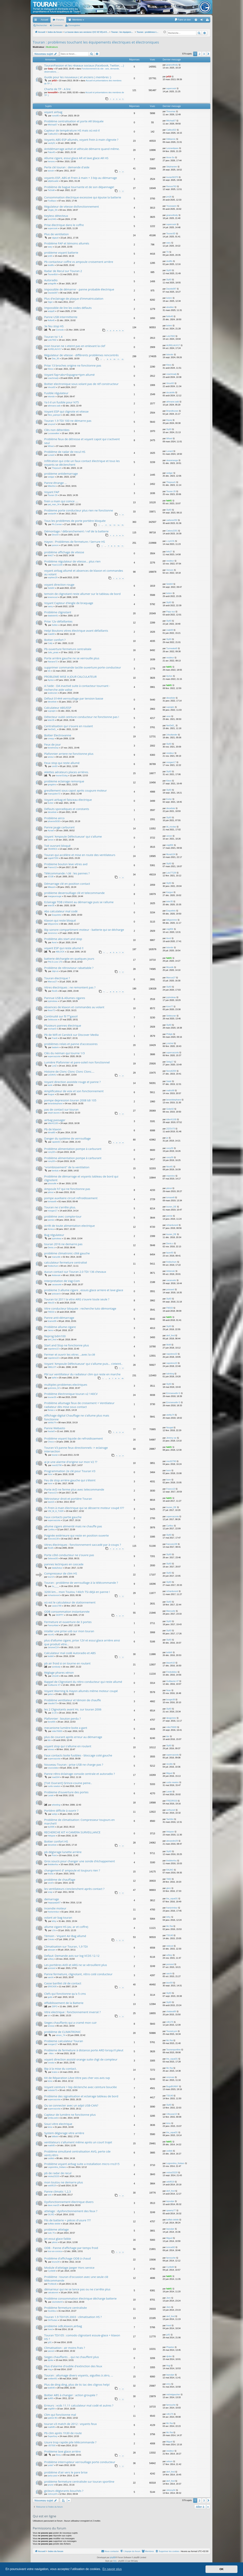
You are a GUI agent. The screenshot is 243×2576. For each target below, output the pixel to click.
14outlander (171, 734)
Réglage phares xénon (59, 1672)
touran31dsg (62, 775)
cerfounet (170, 1810)
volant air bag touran (58, 1917)
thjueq (169, 420)
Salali (168, 1081)
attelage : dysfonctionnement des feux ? (70, 2211)
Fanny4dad (53, 1625)
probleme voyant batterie (61, 252)
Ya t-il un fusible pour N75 (61, 402)
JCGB (50, 876)
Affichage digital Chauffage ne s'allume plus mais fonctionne (76, 1417)
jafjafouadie (53, 181)
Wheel (51, 446)
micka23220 (53, 2176)
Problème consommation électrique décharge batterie (80, 2298)
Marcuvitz (170, 1611)
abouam (51, 1950)
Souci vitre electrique (58, 2124)
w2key (51, 1959)
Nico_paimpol (54, 415)
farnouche (171, 2258)
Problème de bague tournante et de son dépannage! (79, 187)
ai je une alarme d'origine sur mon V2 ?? (70, 1462)
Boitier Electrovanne (57, 735)
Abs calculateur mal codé (60, 911)
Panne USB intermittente (60, 317)
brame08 (52, 1321)
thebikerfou (53, 1864)
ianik (50, 1085)
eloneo (51, 1749)
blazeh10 (170, 1663)
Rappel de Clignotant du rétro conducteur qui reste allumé (83, 1682)
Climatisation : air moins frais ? (64, 2348)
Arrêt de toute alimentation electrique (69, 1226)
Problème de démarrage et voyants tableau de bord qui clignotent (81, 1178)
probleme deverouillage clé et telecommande (74, 893)
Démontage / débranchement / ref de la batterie (76, 531)
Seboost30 (53, 1558)
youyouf (51, 424)
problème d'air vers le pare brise (65, 2472)
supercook (171, 88)
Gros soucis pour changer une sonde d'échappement (79, 1861)
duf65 (50, 2398)
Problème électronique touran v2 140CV (71, 1394)
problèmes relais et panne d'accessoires (71, 1044)
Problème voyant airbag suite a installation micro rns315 (82, 2164)
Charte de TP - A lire (57, 89)
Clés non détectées (56, 430)
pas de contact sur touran (61, 1109)
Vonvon (169, 570)
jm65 (50, 256)
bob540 (51, 2388)
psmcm (55, 545)
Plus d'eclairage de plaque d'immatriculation (73, 298)
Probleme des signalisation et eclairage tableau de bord (81, 2096)
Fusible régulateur (56, 393)
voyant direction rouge (59, 584)
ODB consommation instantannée (67, 1611)
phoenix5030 (54, 821)
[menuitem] (182, 20)
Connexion (58, 25)
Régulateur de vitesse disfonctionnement (71, 206)
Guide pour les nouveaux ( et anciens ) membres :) (77, 77)
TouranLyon (171, 2031)
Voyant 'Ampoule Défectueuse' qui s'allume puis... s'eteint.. (83, 1364)
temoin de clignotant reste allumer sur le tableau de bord (82, 594)
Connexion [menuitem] (203, 20)
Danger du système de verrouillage (67, 1138)
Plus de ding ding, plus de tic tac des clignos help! (77, 2384)
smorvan (170, 2077)
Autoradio (51, 280)
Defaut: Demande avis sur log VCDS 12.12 (71, 1956)
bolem (169, 298)
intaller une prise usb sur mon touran (69, 1631)
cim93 (54, 766)
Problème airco (54, 818)
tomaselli (52, 1201)
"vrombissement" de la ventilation (66, 1167)
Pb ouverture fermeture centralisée (67, 649)
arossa (51, 2026)
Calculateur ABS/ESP (57, 708)
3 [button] (204, 54)
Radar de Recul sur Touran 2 (63, 271)
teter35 (51, 720)
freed (50, 2329)
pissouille (52, 1183)
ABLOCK (60, 951)
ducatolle (170, 392)
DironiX (55, 535)
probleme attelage (56, 2229)
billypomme (53, 924)
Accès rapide (36, 20)
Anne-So (170, 157)
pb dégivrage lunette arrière (63, 1852)
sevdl (50, 1883)
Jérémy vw (171, 1438)
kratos (55, 2072)
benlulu (55, 1170)
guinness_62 (54, 1388)
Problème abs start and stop (63, 939)
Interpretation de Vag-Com (62, 1281)
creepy (51, 738)
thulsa (50, 1873)
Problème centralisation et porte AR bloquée (74, 121)
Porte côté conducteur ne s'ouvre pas (69, 1555)
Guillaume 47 (54, 1685)
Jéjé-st (55, 971)
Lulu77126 (171, 873)
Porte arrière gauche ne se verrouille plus (71, 658)
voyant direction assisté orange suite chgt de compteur (80, 2059)
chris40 (55, 1676)
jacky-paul (52, 2475)
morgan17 (171, 762)
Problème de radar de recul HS (64, 452)
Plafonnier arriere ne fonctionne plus (68, 754)
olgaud (55, 238)
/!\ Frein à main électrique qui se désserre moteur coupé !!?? (84, 1508)
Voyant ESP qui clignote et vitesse (66, 411)
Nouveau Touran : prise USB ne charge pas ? (73, 1764)
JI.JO (54, 1713)
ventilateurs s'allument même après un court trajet (78, 2142)
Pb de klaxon (52, 1129)
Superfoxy (52, 2436)
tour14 (51, 1577)
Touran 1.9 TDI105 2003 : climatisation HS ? (73, 2317)
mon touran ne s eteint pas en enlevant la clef (74, 346)
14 (118, 525)
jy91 (50, 2342)
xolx (50, 2195)
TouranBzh (53, 274)
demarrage (51, 1899)
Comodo (60, 330)
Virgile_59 (52, 210)
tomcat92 (170, 2247)
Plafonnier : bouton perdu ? (62, 1718)
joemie (51, 1220)
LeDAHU (52, 1075)
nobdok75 (52, 2090)
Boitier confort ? (54, 640)
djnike (50, 2360)
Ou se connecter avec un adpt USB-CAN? (71, 2105)
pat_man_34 (54, 504)
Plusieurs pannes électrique (62, 1025)
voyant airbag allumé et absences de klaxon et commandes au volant (83, 572)
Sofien (55, 625)
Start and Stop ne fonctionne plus (66, 1345)
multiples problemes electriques (65, 1384)
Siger (50, 302)
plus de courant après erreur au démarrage (73, 1737)
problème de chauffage (59, 1879)
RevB (54, 991)
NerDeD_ (52, 729)
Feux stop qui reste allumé (62, 763)
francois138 (53, 1539)
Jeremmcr (52, 933)
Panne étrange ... (55, 483)
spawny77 (171, 2210)
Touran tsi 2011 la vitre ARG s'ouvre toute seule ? (76, 1299)
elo (49, 671)
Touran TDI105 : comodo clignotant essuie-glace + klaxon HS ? (82, 2337)
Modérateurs (52, 47)
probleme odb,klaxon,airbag (63, 2326)
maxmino (170, 1176)
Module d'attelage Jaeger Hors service (69, 2267)
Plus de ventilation (56, 234)
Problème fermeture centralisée (65, 2308)
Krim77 (169, 1006)
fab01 (169, 500)
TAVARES (52, 849)
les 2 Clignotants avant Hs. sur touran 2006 (72, 1709)
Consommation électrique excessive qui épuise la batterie (82, 197)
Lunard (51, 455)
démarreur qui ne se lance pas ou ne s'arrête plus (77, 2289)
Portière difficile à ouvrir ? (61, 1810)
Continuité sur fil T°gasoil (60, 1016)
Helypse (51, 1835)
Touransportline (173, 2049)
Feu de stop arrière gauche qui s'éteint (69, 1480)
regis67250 (53, 858)
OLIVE (51, 2214)
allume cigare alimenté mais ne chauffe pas (73, 1526)
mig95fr (169, 845)
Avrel (54, 942)
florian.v (51, 1410)
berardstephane (55, 1103)
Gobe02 (170, 1109)
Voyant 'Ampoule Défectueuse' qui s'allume (73, 836)
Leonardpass (172, 148)
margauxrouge (54, 896)
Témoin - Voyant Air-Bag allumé (65, 1936)
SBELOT (52, 1367)
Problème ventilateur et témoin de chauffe (72, 1700)
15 (122, 525)
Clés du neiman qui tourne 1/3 (64, 1053)
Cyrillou (51, 1529)
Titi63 (168, 1879)
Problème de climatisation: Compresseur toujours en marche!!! (79, 1821)
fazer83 (169, 1252)
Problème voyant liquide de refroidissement (73, 1438)
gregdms (52, 784)
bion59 (169, 1983)
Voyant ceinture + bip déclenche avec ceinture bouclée (80, 2087)
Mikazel (51, 887)
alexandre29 (172, 1841)
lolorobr (169, 354)
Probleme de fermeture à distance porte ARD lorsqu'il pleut (83, 2050)
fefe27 (51, 555)
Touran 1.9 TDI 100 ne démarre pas (67, 421)
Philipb (169, 1034)
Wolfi (168, 1344)
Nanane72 (53, 661)
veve (168, 716)
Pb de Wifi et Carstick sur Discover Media (71, 1035)
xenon (51, 840)
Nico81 (169, 1166)
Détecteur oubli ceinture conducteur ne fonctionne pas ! (81, 717)
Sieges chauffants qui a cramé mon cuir (70, 2022)
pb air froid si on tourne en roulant (67, 1663)
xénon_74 (60, 2035)
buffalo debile (54, 2223)
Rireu (58, 2455)
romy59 (51, 1152)
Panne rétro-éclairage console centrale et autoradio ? (79, 1774)
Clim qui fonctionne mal (60, 2414)
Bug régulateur (54, 1235)
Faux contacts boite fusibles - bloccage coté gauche (78, 1755)
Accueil (44, 19)
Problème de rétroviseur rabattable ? (68, 968)
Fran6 (54, 1038)
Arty (115, 2561)
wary (50, 247)
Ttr (167, 252)
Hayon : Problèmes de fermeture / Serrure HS (74, 541)
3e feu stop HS (54, 326)
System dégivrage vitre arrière (64, 2133)
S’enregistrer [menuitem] (208, 20)
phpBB (113, 2557)
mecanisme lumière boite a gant (65, 1728)
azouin (51, 170)
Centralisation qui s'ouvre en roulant (68, 726)
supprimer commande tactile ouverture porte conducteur (82, 667)
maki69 (51, 634)
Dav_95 (55, 358)
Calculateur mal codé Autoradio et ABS (70, 1653)
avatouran (52, 693)
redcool (169, 1946)
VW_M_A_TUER (56, 1511)
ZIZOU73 (170, 1128)
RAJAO (169, 1870)
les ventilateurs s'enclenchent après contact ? (74, 1889)
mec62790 (57, 1465)
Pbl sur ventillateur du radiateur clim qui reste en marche (82, 1374)
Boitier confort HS (56, 1841)
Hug (50, 2369)
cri (49, 2015)
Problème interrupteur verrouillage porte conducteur (79, 2462)
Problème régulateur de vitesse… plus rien (72, 561)
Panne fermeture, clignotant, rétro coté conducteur (78, 1974)
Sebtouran (53, 1019)
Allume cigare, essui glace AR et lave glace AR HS (76, 158)
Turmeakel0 (171, 648)
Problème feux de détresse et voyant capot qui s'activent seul (82, 441)
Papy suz (170, 611)
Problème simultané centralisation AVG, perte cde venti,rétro (77, 2153)
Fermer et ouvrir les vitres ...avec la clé (69, 1354)
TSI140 (169, 1935)
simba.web (53, 2118)
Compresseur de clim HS (60, 1573)
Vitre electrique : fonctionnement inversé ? (72, 2012)
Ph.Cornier (57, 524)
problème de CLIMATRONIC (62, 2032)
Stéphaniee (171, 166)
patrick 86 (52, 2418)
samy (50, 606)
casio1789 (56, 1606)
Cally (50, 643)
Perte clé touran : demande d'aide (66, 167)
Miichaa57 (52, 124)
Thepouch (56, 468)
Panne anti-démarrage (59, 1318)
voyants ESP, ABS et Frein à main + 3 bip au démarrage (80, 178)
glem (168, 1888)
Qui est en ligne (44, 2516)
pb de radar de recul (57, 2173)
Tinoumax (170, 111)
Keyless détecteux (56, 216)
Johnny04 (52, 2494)
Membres (77, 19)
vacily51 (51, 143)
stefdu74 (52, 1422)
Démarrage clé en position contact (67, 884)
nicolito (169, 1764)
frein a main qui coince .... (61, 501)
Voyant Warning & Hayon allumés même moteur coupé (81, 1691)
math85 (51, 2145)
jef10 (54, 80)
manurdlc (56, 1257)
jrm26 (169, 197)
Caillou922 (53, 134)
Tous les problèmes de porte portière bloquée (75, 521)
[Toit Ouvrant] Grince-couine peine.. (68, 1783)
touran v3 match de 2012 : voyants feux (70, 2424)
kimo (50, 2081)
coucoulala (53, 1768)
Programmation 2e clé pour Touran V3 (69, 1471)
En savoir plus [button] (112, 2569)
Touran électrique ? (57, 978)
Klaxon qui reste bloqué (60, 920)
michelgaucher (173, 2394)
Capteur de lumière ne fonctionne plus (70, 2114)
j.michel (169, 1043)
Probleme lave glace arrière (62, 2451)
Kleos (50, 369)
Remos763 (171, 186)
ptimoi (50, 1192)
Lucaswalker (54, 433)
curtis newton (54, 1786)
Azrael (51, 830)
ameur (51, 757)
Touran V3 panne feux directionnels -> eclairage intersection (76, 1449)
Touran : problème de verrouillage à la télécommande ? (81, 1582)
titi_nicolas (171, 827)
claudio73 (52, 1703)
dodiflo (51, 265)
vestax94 (52, 513)
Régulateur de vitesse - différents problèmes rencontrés (81, 355)
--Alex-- (51, 2053)
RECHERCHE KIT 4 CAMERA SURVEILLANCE (72, 1832)
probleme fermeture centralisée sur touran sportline (79, 2481)
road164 (56, 1777)
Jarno (50, 1330)
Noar (168, 1690)
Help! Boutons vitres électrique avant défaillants (76, 630)
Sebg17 (170, 1062)
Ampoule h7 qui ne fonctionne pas (67, 1189)
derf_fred (52, 1339)
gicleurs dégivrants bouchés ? (63, 2491)
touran (55, 1455)
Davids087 (53, 293)
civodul (51, 2062)
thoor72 (51, 1010)
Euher (50, 803)
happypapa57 (54, 1902)
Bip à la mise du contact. (60, 2068)
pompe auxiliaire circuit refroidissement (71, 1198)
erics (168, 2384)
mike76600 (57, 1731)
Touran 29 (52, 495)
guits (50, 1997)
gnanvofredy (172, 65)
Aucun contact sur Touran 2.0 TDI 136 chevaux (75, 1272)
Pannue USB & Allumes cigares (64, 998)
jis (167, 1138)
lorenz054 (53, 92)
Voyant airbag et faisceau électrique (68, 800)
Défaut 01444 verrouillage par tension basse (73, 698)
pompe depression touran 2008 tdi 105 (70, 1100)
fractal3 (51, 1431)
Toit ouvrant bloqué (57, 846)
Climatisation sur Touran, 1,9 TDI (66, 1946)
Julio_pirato (53, 652)
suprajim (52, 711)
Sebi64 (51, 588)
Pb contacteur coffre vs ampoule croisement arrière (78, 262)
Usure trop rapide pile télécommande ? (70, 2442)
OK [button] (221, 2569)
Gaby (50, 68)
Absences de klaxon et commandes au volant (74, 1007)
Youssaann (171, 206)
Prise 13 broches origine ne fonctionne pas (72, 365)
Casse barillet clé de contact (62, 1983)
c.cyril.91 (170, 541)
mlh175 (169, 2022)
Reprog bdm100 (55, 1336)
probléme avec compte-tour (63, 1216)
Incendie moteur (55, 1908)
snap (50, 1892)
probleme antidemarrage (61, 473)
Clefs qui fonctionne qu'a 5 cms (65, 1994)
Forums (60, 19)
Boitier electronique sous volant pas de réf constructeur (81, 384)
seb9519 (52, 2185)
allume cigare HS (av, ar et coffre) (66, 1927)
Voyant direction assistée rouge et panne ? (72, 1082)
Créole (51, 1939)
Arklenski (56, 1275)
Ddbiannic (171, 139)
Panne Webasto (54, 1428)
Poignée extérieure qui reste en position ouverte (76, 1535)
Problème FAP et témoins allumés (66, 243)
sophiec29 (52, 577)
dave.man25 (54, 2205)
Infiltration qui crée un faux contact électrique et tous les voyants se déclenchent (82, 462)
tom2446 (52, 219)
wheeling (56, 1805)
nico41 (51, 1634)
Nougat (169, 1427)
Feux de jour (52, 744)
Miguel (169, 1773)
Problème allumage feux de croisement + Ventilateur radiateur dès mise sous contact (79, 1404)
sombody (56, 1667)
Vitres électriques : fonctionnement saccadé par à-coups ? (82, 1545)
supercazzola (54, 1056)
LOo (54, 1930)
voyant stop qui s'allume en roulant (67, 1746)
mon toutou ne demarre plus (63, 2182)
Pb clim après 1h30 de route (63, 2433)
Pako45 (51, 152)
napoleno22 (53, 1349)
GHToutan (52, 2320)
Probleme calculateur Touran (63, 2041)
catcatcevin (53, 2292)
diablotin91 (53, 615)
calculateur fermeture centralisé (65, 1262)
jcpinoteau (52, 1001)
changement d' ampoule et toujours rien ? (72, 1870)
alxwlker (170, 307)
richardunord (172, 1225)
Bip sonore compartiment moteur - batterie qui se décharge (84, 930)
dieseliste (52, 702)
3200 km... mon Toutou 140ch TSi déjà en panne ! (77, 1592)
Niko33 (51, 1303)
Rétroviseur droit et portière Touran (68, 1499)
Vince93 (51, 387)
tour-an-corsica (55, 2251)
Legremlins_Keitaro (57, 2167)
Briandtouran (172, 411)
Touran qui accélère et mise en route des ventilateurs (79, 855)
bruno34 (56, 2262)
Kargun (169, 892)
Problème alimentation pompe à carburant (72, 1149)
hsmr (50, 1474)
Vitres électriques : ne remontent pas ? (69, 987)
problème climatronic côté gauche (67, 1253)
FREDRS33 (171, 1801)
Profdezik (52, 2284)
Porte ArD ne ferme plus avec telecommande (74, 1489)
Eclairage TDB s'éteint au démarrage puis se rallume (78, 902)
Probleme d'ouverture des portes (66, 1792)
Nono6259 (171, 1071)
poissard (56, 1294)
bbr (49, 1740)
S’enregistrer (74, 25)
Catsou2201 (172, 531)
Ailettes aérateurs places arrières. (66, 772)
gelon (50, 1694)
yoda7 (51, 2465)
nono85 (55, 115)
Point (54, 1855)
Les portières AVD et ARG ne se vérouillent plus (75, 1965)
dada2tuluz (57, 1568)
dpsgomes (171, 1718)
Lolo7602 (52, 340)
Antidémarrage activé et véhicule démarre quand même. (82, 149)
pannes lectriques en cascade (63, 1564)
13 (114, 525)
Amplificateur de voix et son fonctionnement (74, 1091)
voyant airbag (53, 112)
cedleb (51, 2158)
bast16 (51, 1502)
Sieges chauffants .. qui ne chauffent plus (71, 2357)
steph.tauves (54, 1113)
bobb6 (51, 1656)
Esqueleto (56, 915)
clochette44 (57, 2302)
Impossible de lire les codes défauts (68, 308)
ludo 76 (51, 2233)
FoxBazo (52, 201)
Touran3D (170, 233)
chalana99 (171, 2011)
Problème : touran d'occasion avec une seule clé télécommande (76, 2278)
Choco (51, 1442)
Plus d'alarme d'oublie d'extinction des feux (73, 2366)
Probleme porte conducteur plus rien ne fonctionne (78, 510)
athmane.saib (54, 406)
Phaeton (170, 2347)
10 (114, 359)
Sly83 (169, 270)
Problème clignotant (57, 612)
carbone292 (171, 520)
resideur (170, 561)
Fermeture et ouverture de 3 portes (68, 1622)
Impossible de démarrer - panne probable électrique (79, 289)
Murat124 (170, 854)
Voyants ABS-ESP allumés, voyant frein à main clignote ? (81, 139)
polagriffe (52, 283)
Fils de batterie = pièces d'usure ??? (67, 2220)
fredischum (53, 1266)
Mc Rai (169, 1926)
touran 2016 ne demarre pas (63, 1244)
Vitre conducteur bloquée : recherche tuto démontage (80, 1308)
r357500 (51, 2445)
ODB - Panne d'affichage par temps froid (71, 2248)
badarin (55, 1047)
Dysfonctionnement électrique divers (69, 2202)
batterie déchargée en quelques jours (69, 958)
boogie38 (170, 1699)
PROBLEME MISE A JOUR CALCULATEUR (70, 676)
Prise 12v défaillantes (58, 621)
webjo (54, 1814)
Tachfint (170, 1819)
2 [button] (199, 54)
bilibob (55, 2136)
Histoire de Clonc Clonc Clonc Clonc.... (69, 1071)
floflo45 (51, 320)
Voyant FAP (51, 492)
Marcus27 (52, 981)
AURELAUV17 (55, 349)
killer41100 (53, 1123)
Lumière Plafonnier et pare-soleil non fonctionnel (77, 1062)
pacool (51, 2351)
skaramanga (172, 460)
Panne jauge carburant (59, 827)
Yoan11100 (57, 565)
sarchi (50, 1977)
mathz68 (170, 1090)
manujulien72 (54, 794)
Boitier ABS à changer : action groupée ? (70, 2395)
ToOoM (51, 190)
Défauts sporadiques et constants (66, 809)
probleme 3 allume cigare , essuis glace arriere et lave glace (83, 1290)
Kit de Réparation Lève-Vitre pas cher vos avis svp (77, 2078)
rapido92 (56, 1142)
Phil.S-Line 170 (55, 962)
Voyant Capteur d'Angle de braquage (68, 603)
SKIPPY (60, 1615)
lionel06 (51, 1722)
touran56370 (172, 177)
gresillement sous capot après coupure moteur (75, 790)
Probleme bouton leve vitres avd (65, 864)
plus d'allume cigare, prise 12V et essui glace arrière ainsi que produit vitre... (82, 1642)
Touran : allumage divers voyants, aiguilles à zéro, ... (78, 2375)
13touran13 (171, 2114)
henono (51, 161)
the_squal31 (172, 1898)
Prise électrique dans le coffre (64, 225)
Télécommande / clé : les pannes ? (67, 873)
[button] (208, 54)
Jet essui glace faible (57, 2239)
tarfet (54, 1377)
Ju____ (55, 1586)
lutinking (170, 1373)
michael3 (52, 1029)
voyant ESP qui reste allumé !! (63, 948)
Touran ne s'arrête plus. (60, 1207)
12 (122, 359)
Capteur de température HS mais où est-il (72, 130)
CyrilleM (51, 2271)
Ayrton (51, 680)
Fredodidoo (171, 1672)
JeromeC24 (53, 1647)
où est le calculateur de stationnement (69, 1602)
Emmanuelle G (173, 1393)
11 (118, 359)
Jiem (168, 2298)
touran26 (52, 1397)
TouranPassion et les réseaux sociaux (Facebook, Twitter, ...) (84, 65)
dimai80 (51, 1132)
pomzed (51, 1968)
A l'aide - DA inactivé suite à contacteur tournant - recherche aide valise (77, 687)
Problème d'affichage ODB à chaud (67, 2258)
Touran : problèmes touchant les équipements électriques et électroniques (96, 42)
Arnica (51, 1229)
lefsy (54, 1921)
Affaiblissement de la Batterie (63, 2003)
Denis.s (51, 1247)
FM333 (51, 1312)
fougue (51, 1094)
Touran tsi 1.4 (53, 337)
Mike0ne (52, 486)
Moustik (170, 967)
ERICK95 (52, 1986)
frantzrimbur (53, 1912)
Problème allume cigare (60, 1327)
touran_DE (171, 1206)
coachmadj (53, 378)
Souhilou (52, 2311)
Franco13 (52, 867)
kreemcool (53, 597)
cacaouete (57, 1284)
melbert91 (52, 2378)
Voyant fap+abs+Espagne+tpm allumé (69, 375)
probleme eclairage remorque (64, 781)
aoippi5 (51, 311)
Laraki (51, 1795)
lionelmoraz (53, 748)
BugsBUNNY (172, 2086)
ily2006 (51, 1827)
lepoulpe (170, 2201)
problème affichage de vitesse (64, 552)
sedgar (51, 477)
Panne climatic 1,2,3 (57, 2191)
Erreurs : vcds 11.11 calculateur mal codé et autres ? (78, 2405)
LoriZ (54, 1066)
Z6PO (54, 2006)
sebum (169, 2461)
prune (50, 2485)
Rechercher (41, 25)
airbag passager (54, 1120)
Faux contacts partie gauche (63, 1517)
